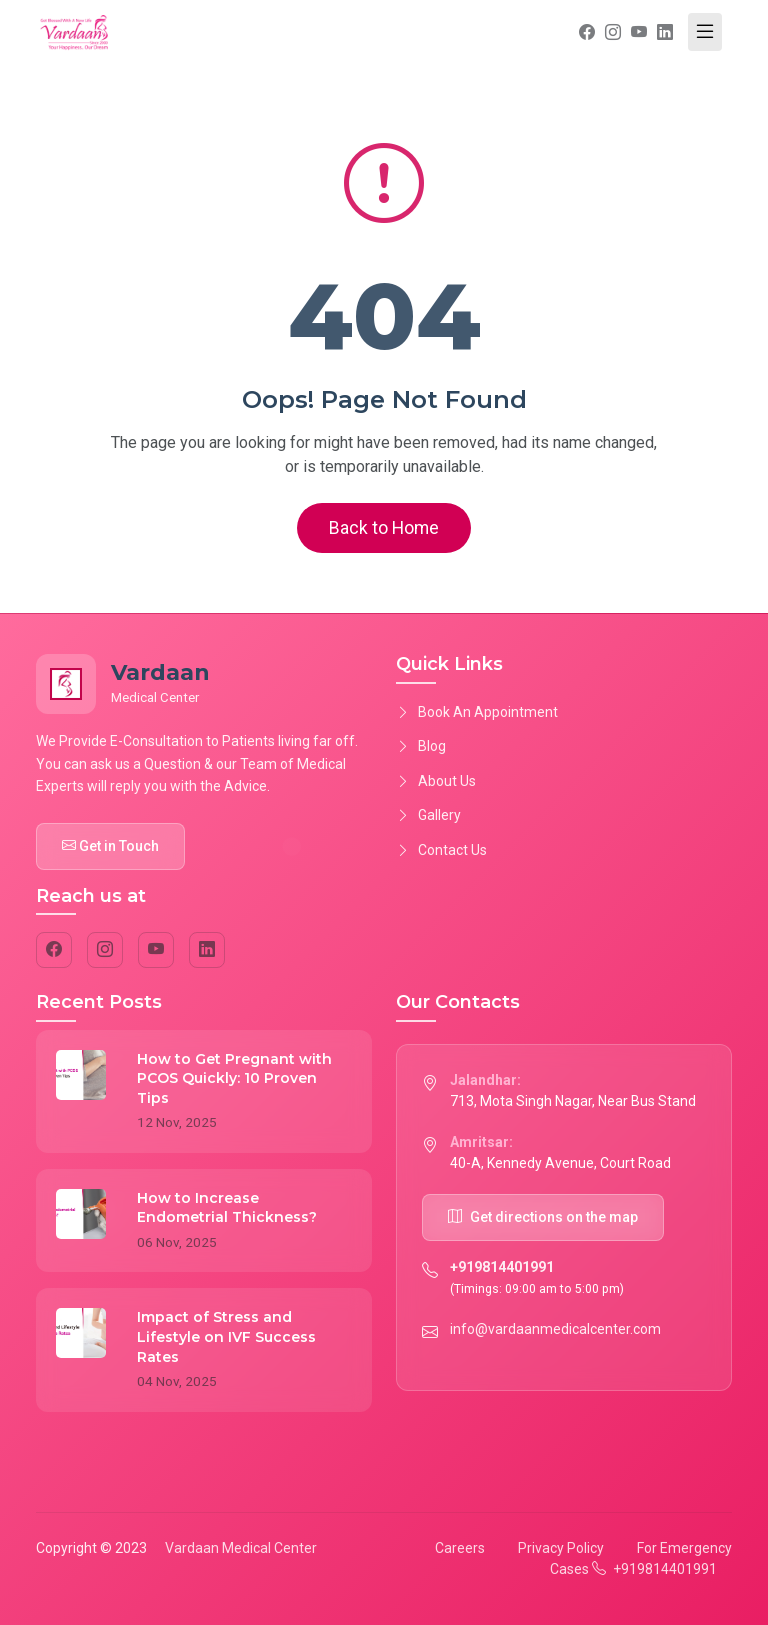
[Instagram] (105, 950)
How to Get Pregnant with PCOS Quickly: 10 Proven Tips (234, 1078)
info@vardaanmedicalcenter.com (555, 1329)
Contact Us (441, 850)
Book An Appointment (477, 712)
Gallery (428, 815)
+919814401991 (502, 1267)
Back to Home (384, 528)
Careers (460, 1548)
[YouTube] (156, 950)
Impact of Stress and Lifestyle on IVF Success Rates (226, 1336)
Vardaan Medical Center (241, 1548)
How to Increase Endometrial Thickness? (227, 1208)
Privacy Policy (561, 1548)
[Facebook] (54, 950)
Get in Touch (110, 846)
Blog (421, 746)
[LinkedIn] (207, 950)
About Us (436, 781)
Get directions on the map (543, 1217)
